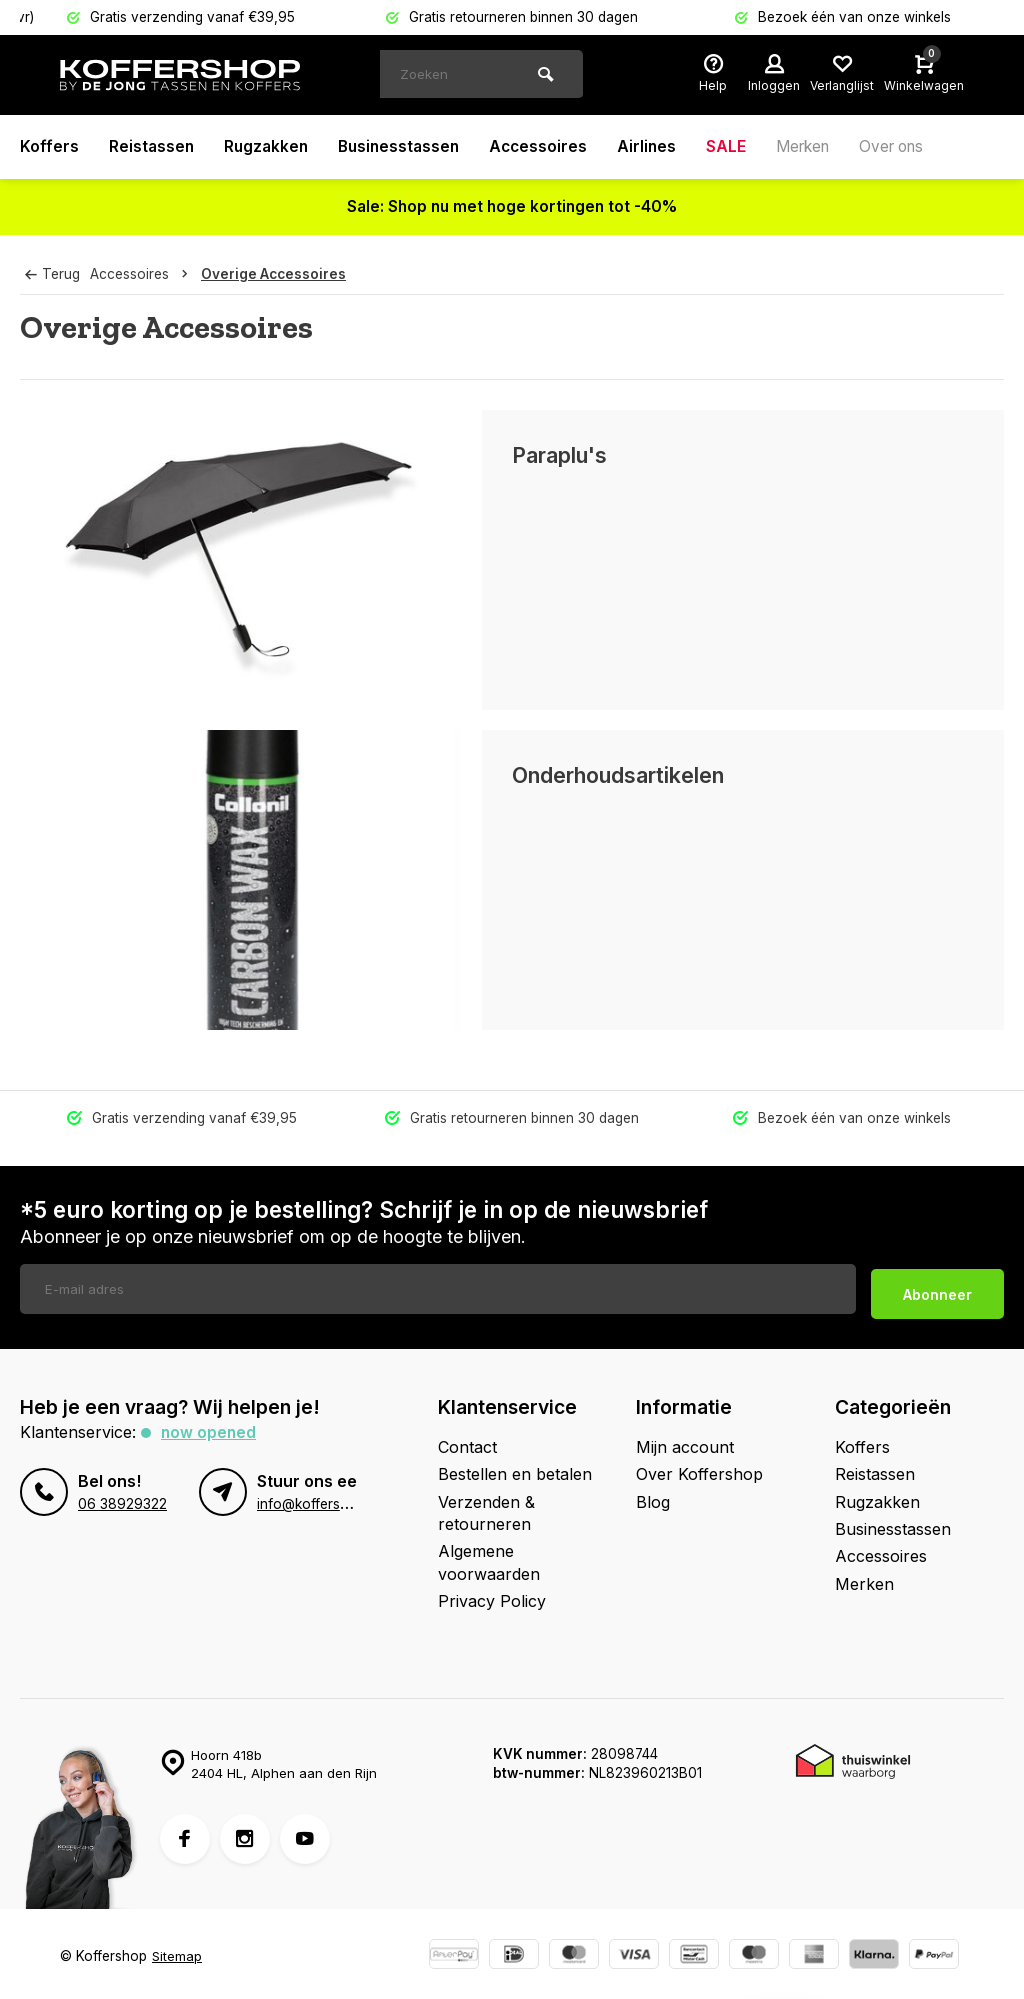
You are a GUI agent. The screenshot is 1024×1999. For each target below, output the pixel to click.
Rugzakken (269, 147)
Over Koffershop (699, 1469)
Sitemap (177, 1951)
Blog (653, 1497)
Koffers (49, 147)
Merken (818, 147)
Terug (52, 274)
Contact (467, 1442)
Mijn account (685, 1442)
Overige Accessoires (277, 274)
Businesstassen (406, 147)
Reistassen (152, 147)
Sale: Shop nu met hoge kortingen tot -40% (512, 207)
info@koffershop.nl (318, 1499)
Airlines (659, 147)
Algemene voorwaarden (489, 1557)
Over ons (913, 147)
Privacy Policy (492, 1596)
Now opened (209, 1427)
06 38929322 (122, 1499)
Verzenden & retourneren (486, 1508)
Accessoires (549, 147)
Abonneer (937, 1288)
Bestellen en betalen (515, 1469)
